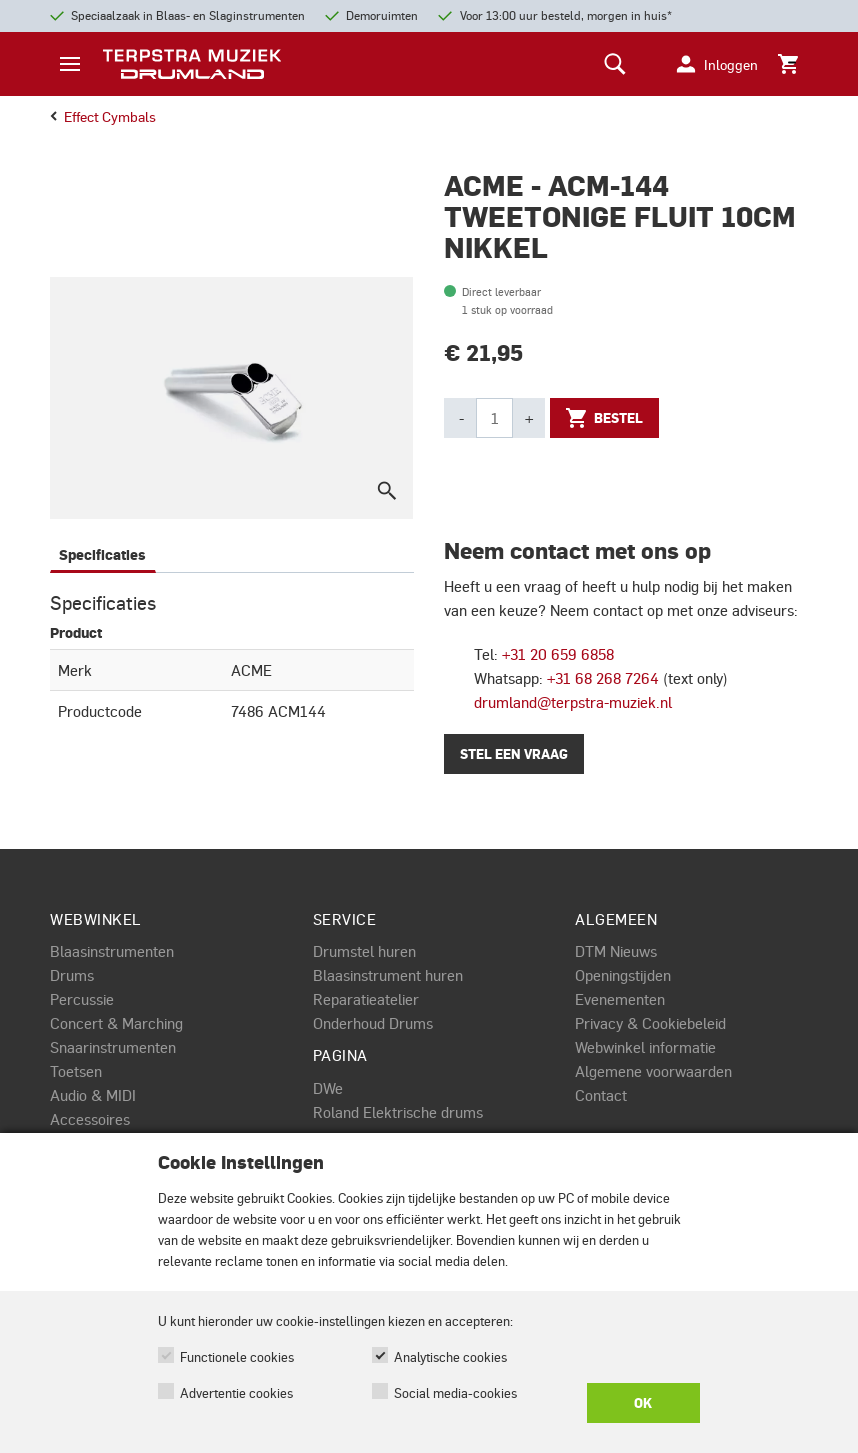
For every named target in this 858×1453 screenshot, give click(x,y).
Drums (72, 975)
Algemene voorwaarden (653, 1071)
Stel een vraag (514, 754)
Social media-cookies (455, 1392)
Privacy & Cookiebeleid (650, 1023)
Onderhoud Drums (373, 1023)
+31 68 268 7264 (603, 678)
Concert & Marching (116, 1023)
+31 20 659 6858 (558, 654)
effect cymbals (103, 116)
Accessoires (90, 1119)
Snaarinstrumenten (113, 1047)
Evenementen (620, 999)
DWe (328, 1088)
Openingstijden (623, 975)
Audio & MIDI (93, 1095)
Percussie (82, 999)
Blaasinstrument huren (388, 975)
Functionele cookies (237, 1356)
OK (643, 1403)
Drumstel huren (364, 951)
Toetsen (76, 1071)
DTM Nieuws (616, 951)
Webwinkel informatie (645, 1047)
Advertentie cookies (236, 1392)
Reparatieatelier (366, 999)
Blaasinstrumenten (112, 951)
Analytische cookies (450, 1356)
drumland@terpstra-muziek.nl (573, 702)
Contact (601, 1095)
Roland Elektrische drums (398, 1112)
